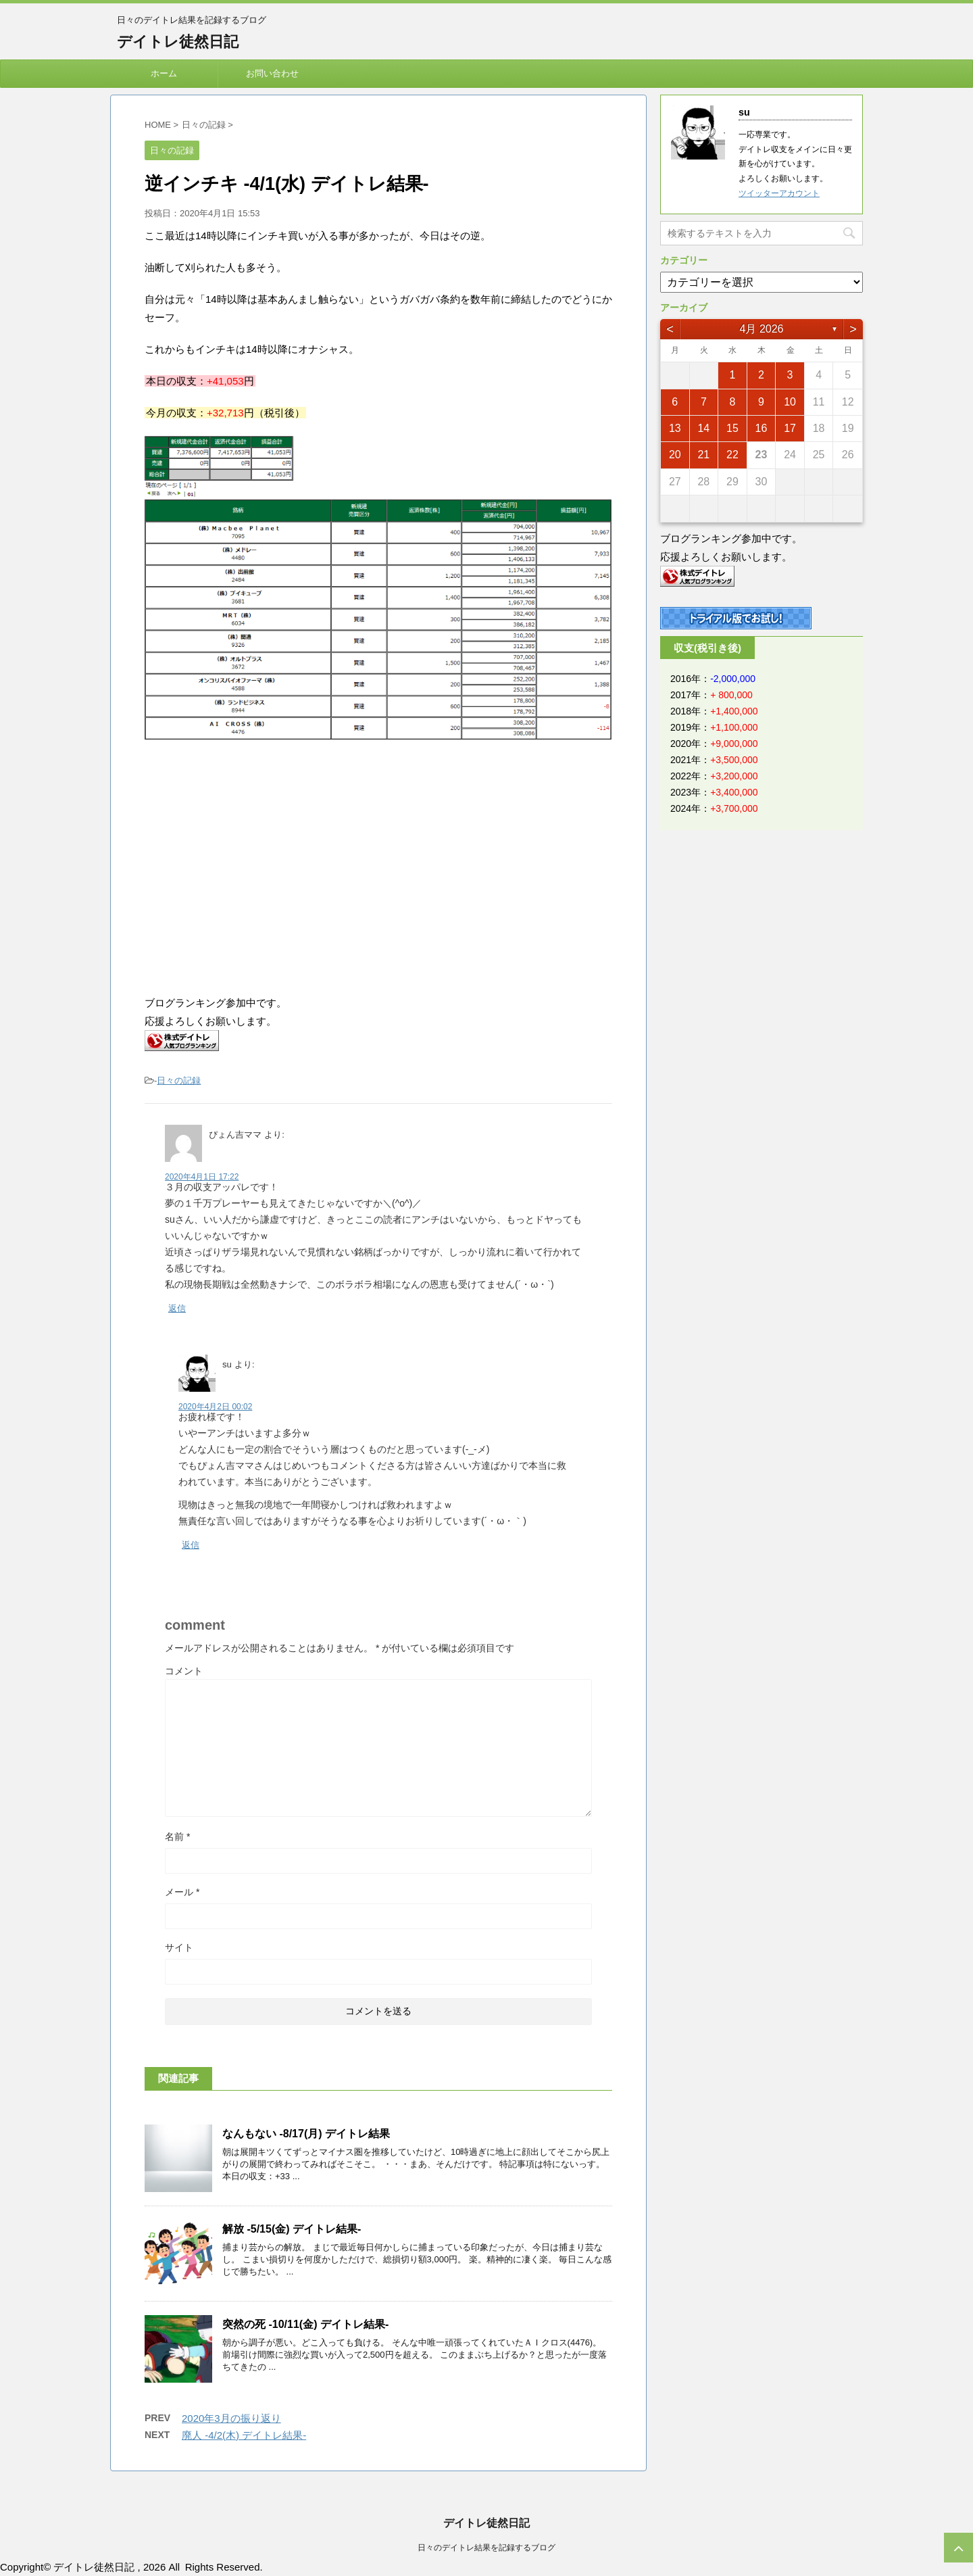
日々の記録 (179, 1080)
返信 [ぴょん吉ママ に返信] (177, 1308)
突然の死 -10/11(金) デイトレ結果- (305, 2324)
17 (790, 428)
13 (675, 428)
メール (182, 1892)
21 (703, 454)
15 (732, 428)
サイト (179, 1947)
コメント (184, 1671)
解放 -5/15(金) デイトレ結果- (291, 2229)
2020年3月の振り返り (231, 2418)
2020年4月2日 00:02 (215, 1406)
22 (732, 454)
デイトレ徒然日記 (178, 41)
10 (790, 402)
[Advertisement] (258, 869)
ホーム (164, 73)
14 (703, 428)
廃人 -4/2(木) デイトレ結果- (244, 2435)
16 (761, 428)
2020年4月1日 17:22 (202, 1177)
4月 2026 (762, 329)
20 (675, 454)
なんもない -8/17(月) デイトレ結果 (306, 2133)
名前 (177, 1836)
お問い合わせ (272, 73)
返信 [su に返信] (190, 1545)
